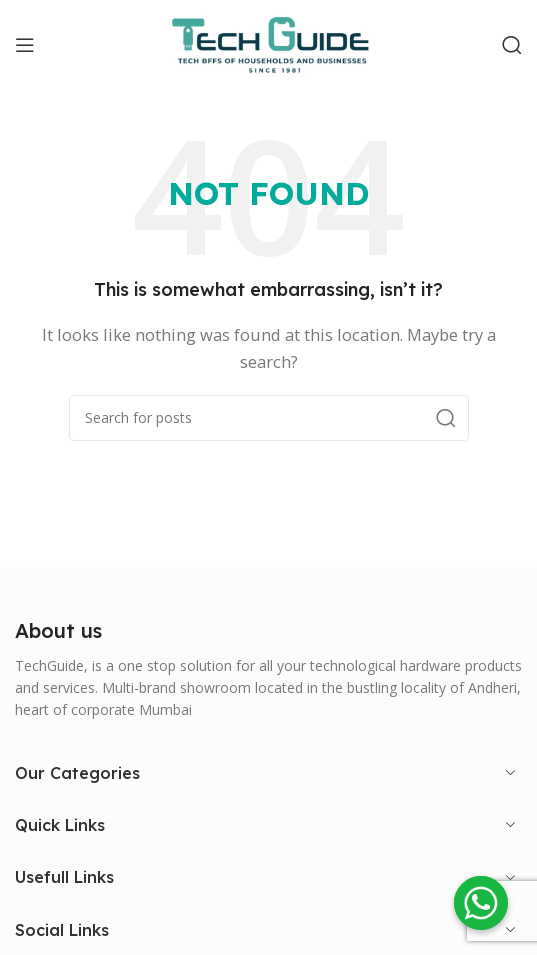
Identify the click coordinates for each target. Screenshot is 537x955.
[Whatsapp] (481, 903)
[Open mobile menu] (25, 45)
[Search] (512, 45)
